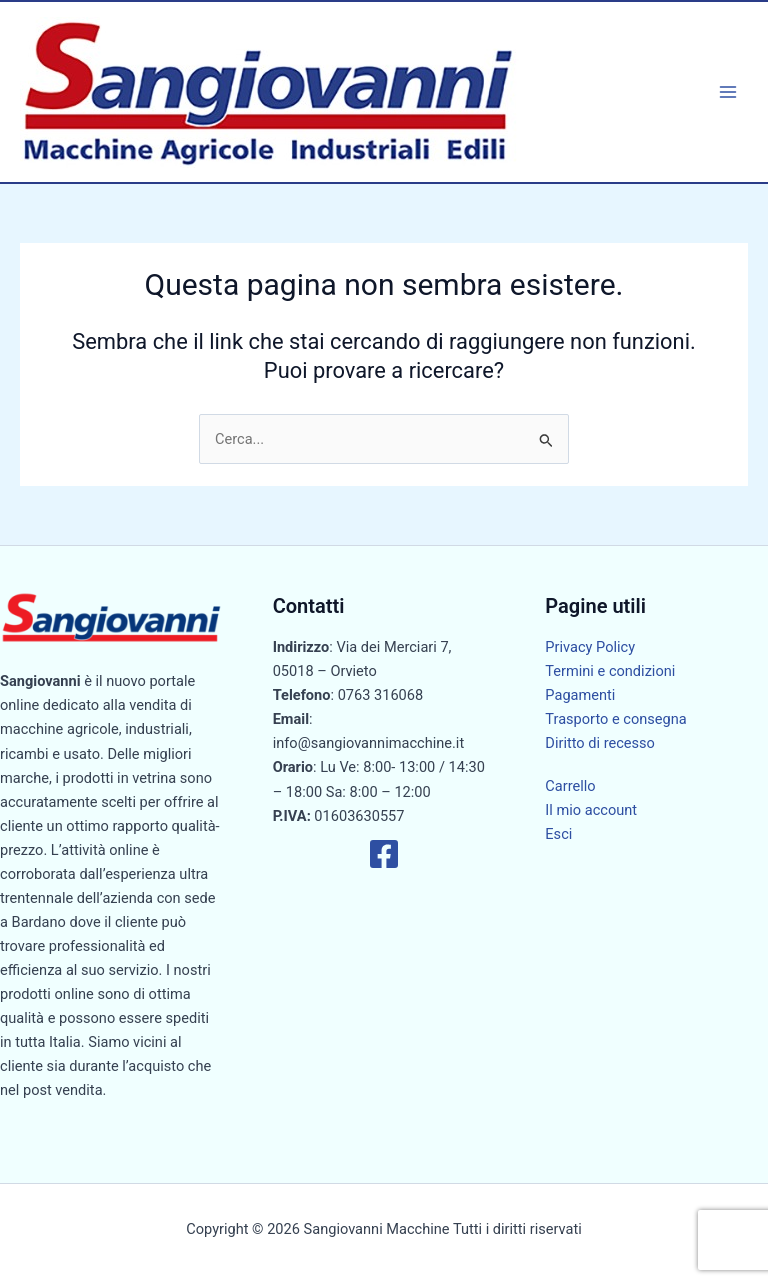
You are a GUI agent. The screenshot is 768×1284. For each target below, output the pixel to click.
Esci (558, 834)
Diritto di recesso (600, 743)
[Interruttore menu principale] (728, 92)
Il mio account (591, 810)
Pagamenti (580, 695)
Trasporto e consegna (615, 719)
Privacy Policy (590, 647)
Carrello (570, 786)
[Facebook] (384, 854)
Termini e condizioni (610, 671)
